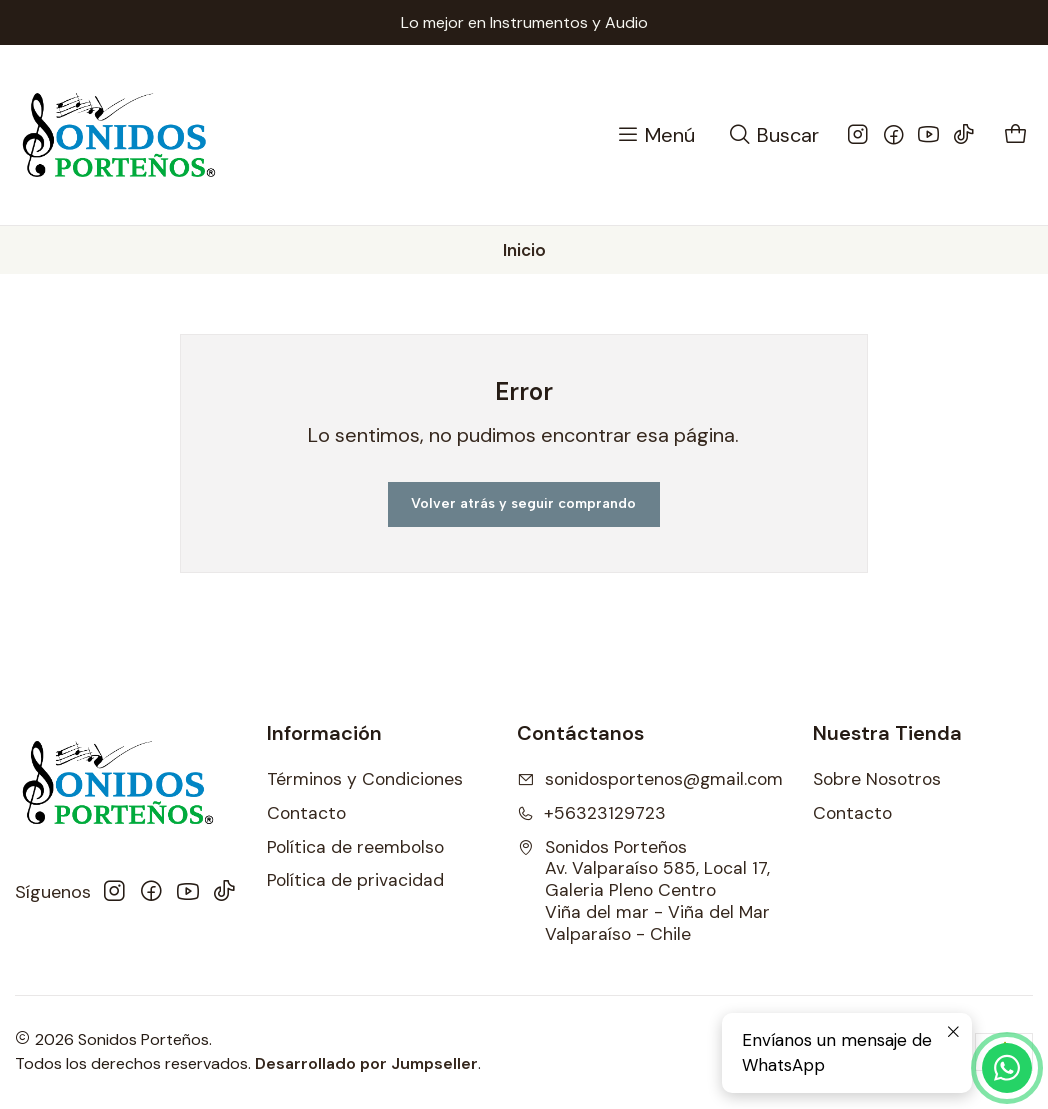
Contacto (306, 813)
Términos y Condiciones (365, 779)
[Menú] (655, 135)
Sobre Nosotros (877, 779)
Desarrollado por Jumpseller (366, 1063)
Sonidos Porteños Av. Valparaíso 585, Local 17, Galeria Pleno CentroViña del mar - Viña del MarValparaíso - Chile (643, 891)
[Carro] (1016, 135)
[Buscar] (773, 135)
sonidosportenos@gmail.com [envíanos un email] (650, 779)
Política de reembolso (355, 847)
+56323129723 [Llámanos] (591, 813)
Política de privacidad (355, 880)
